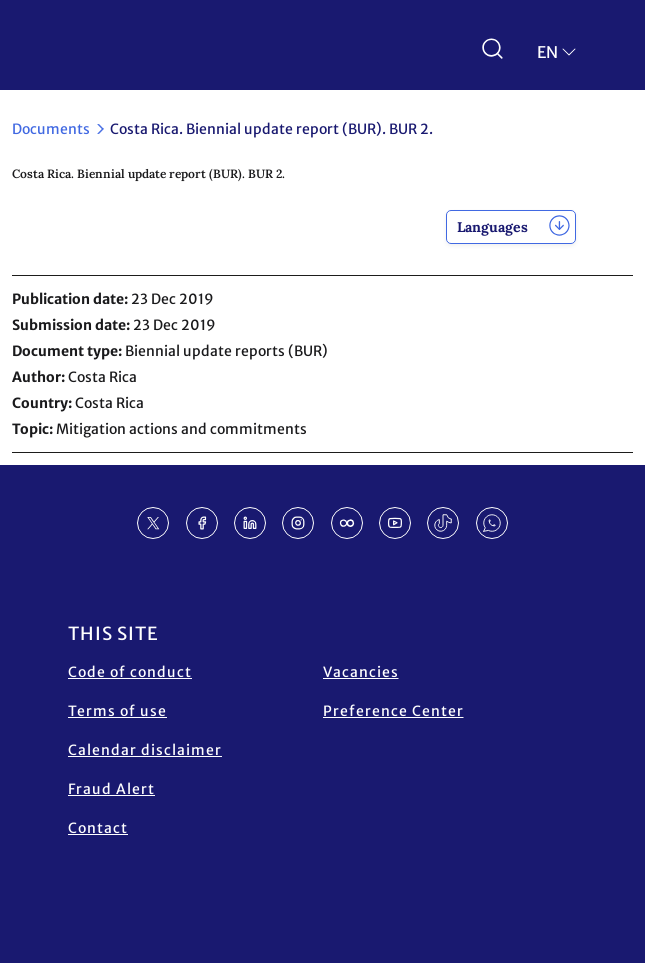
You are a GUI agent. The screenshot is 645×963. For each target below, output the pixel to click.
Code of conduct (130, 672)
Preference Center (393, 711)
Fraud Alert (111, 789)
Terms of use (117, 711)
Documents (51, 129)
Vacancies (361, 672)
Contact (98, 828)
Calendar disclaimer (145, 750)
